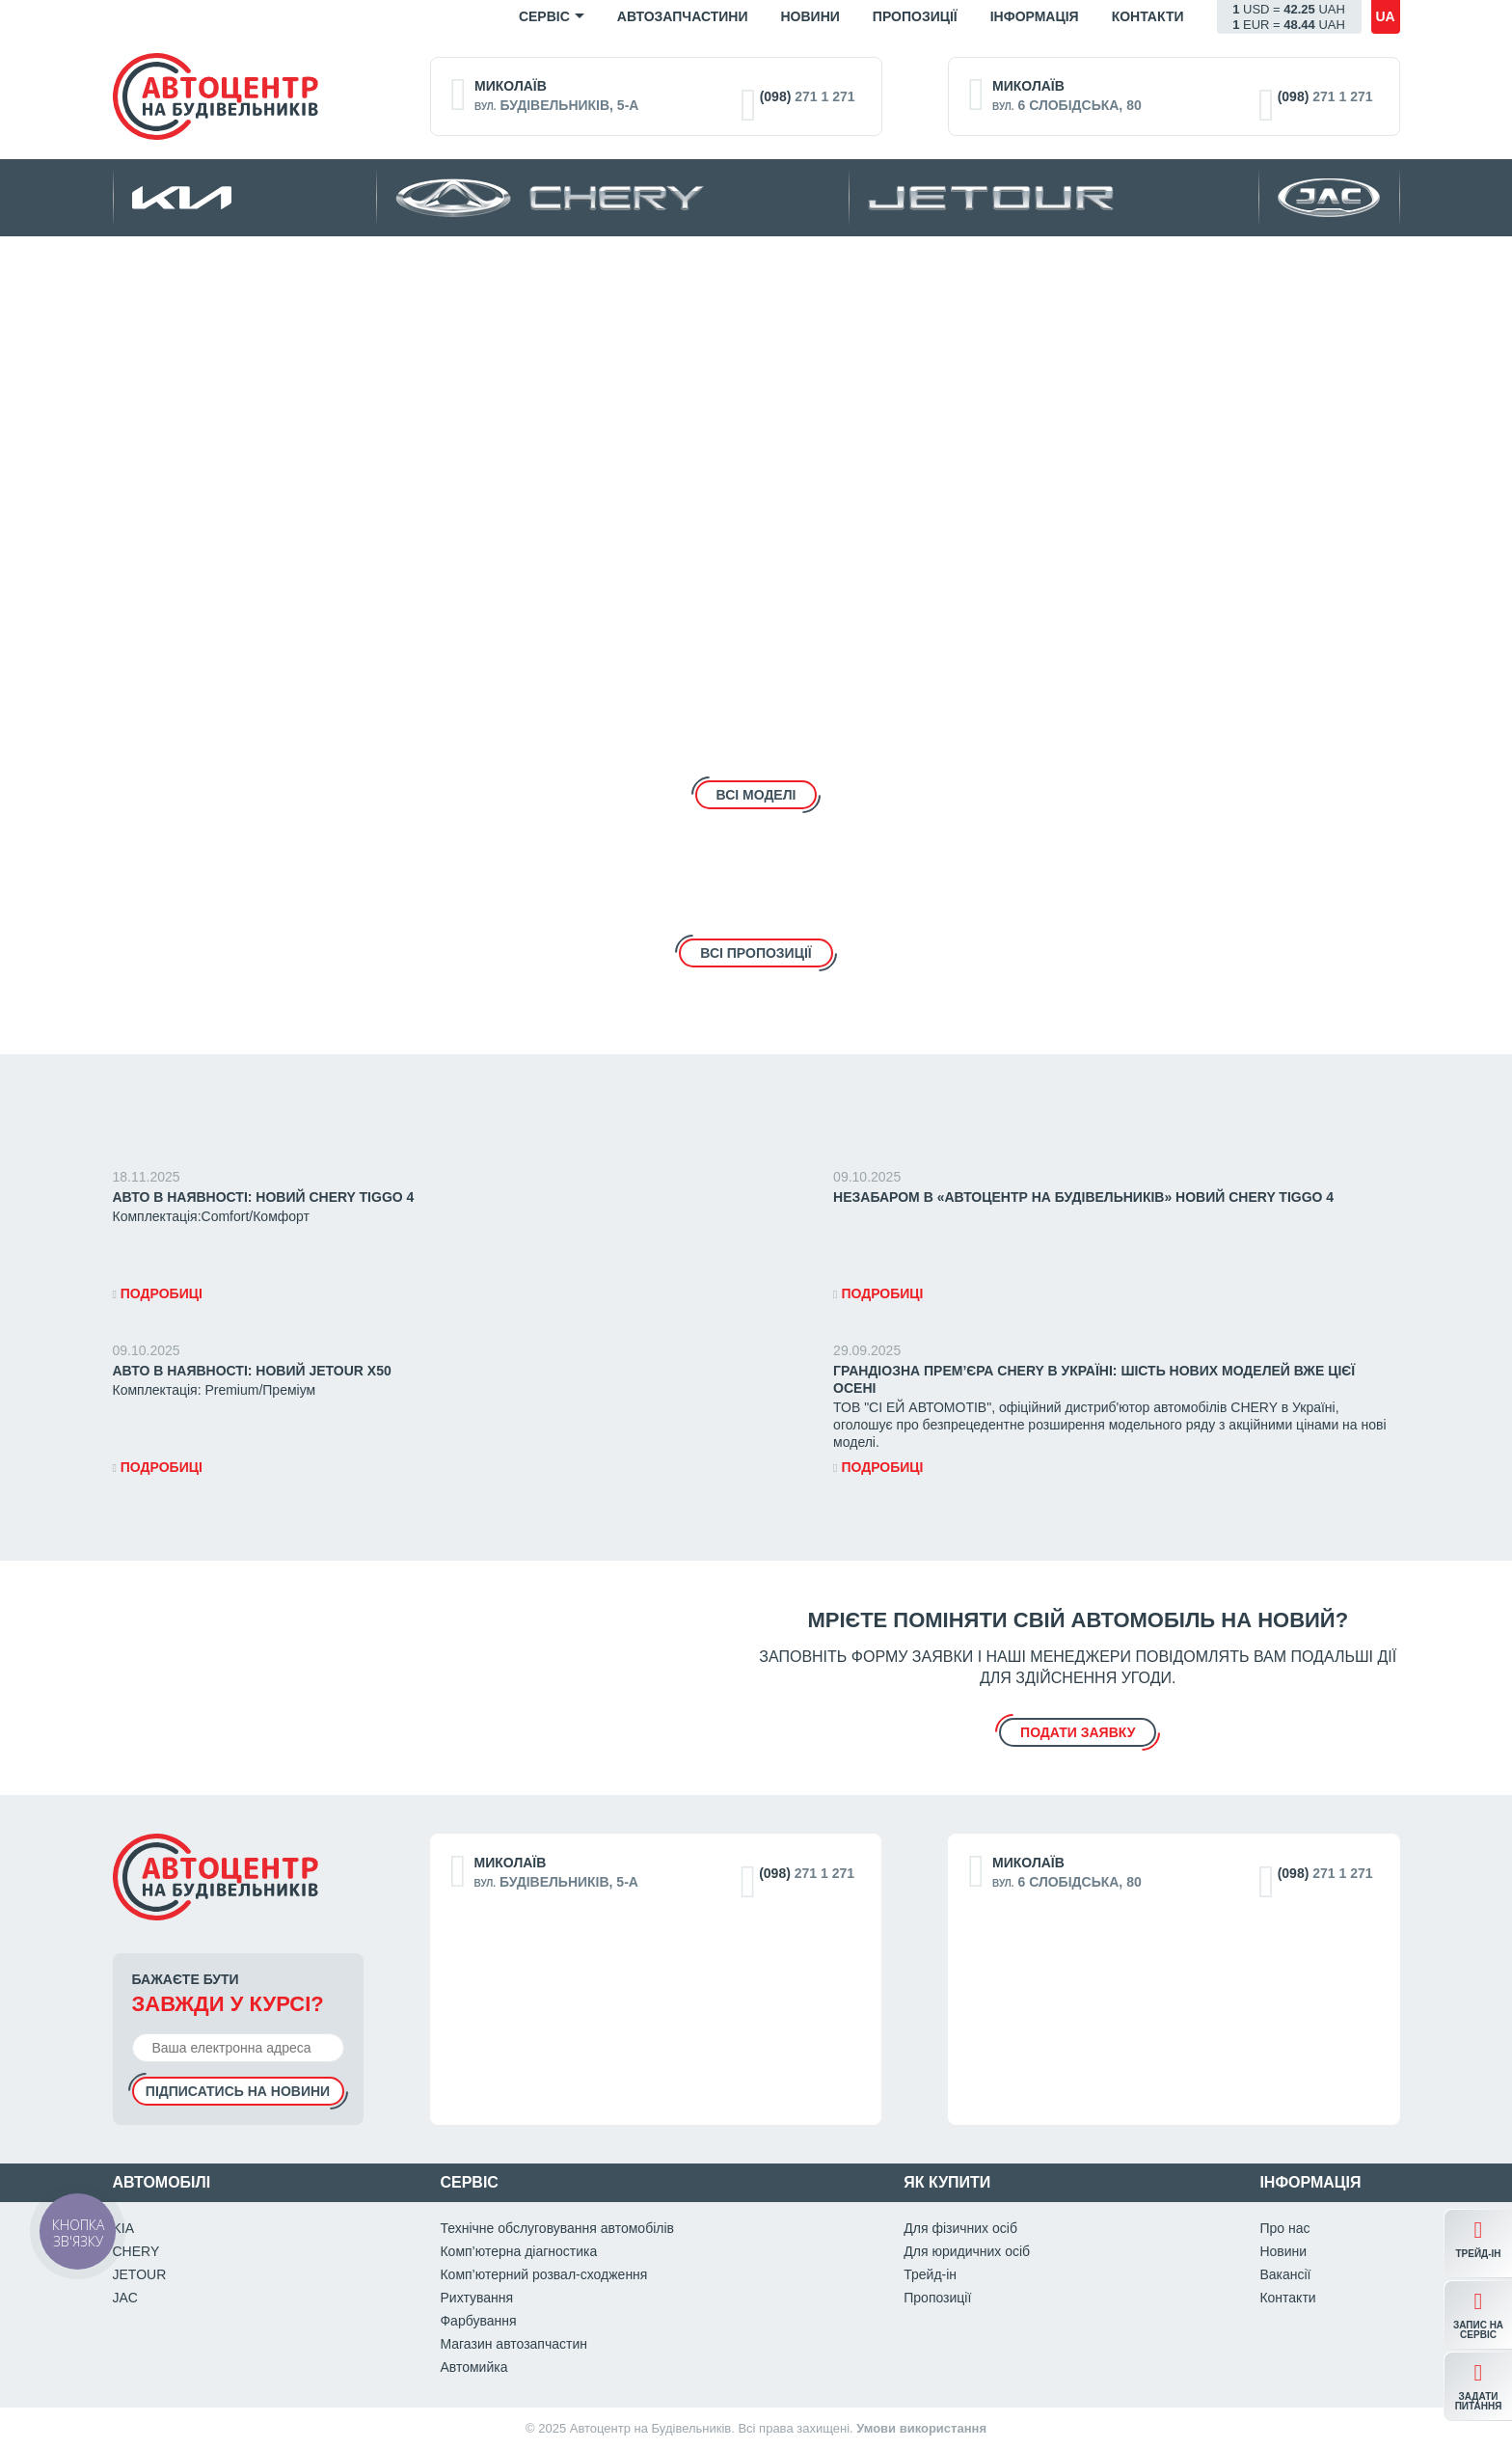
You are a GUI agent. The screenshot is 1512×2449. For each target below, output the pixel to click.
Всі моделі (756, 795)
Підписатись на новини (238, 2091)
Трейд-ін (930, 2274)
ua (1384, 16)
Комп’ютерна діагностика (518, 2251)
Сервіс (544, 16)
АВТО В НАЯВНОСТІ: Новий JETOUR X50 (252, 1370)
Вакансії (1284, 2274)
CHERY (136, 2251)
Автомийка (473, 2367)
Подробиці (157, 1293)
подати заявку (1077, 1732)
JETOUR (140, 2274)
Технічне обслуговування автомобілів (557, 2228)
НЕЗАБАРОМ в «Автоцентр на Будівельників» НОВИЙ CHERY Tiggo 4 (1083, 1197)
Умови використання (921, 2428)
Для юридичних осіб (967, 2251)
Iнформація (1034, 16)
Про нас (1284, 2228)
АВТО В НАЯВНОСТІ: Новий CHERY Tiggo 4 (264, 1197)
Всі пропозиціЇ (755, 953)
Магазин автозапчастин (513, 2344)
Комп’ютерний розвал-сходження (543, 2274)
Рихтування (476, 2297)
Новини (809, 16)
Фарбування (478, 2320)
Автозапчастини (682, 16)
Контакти (1148, 16)
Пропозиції (915, 16)
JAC (125, 2297)
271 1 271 (807, 96)
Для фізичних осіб (960, 2228)
